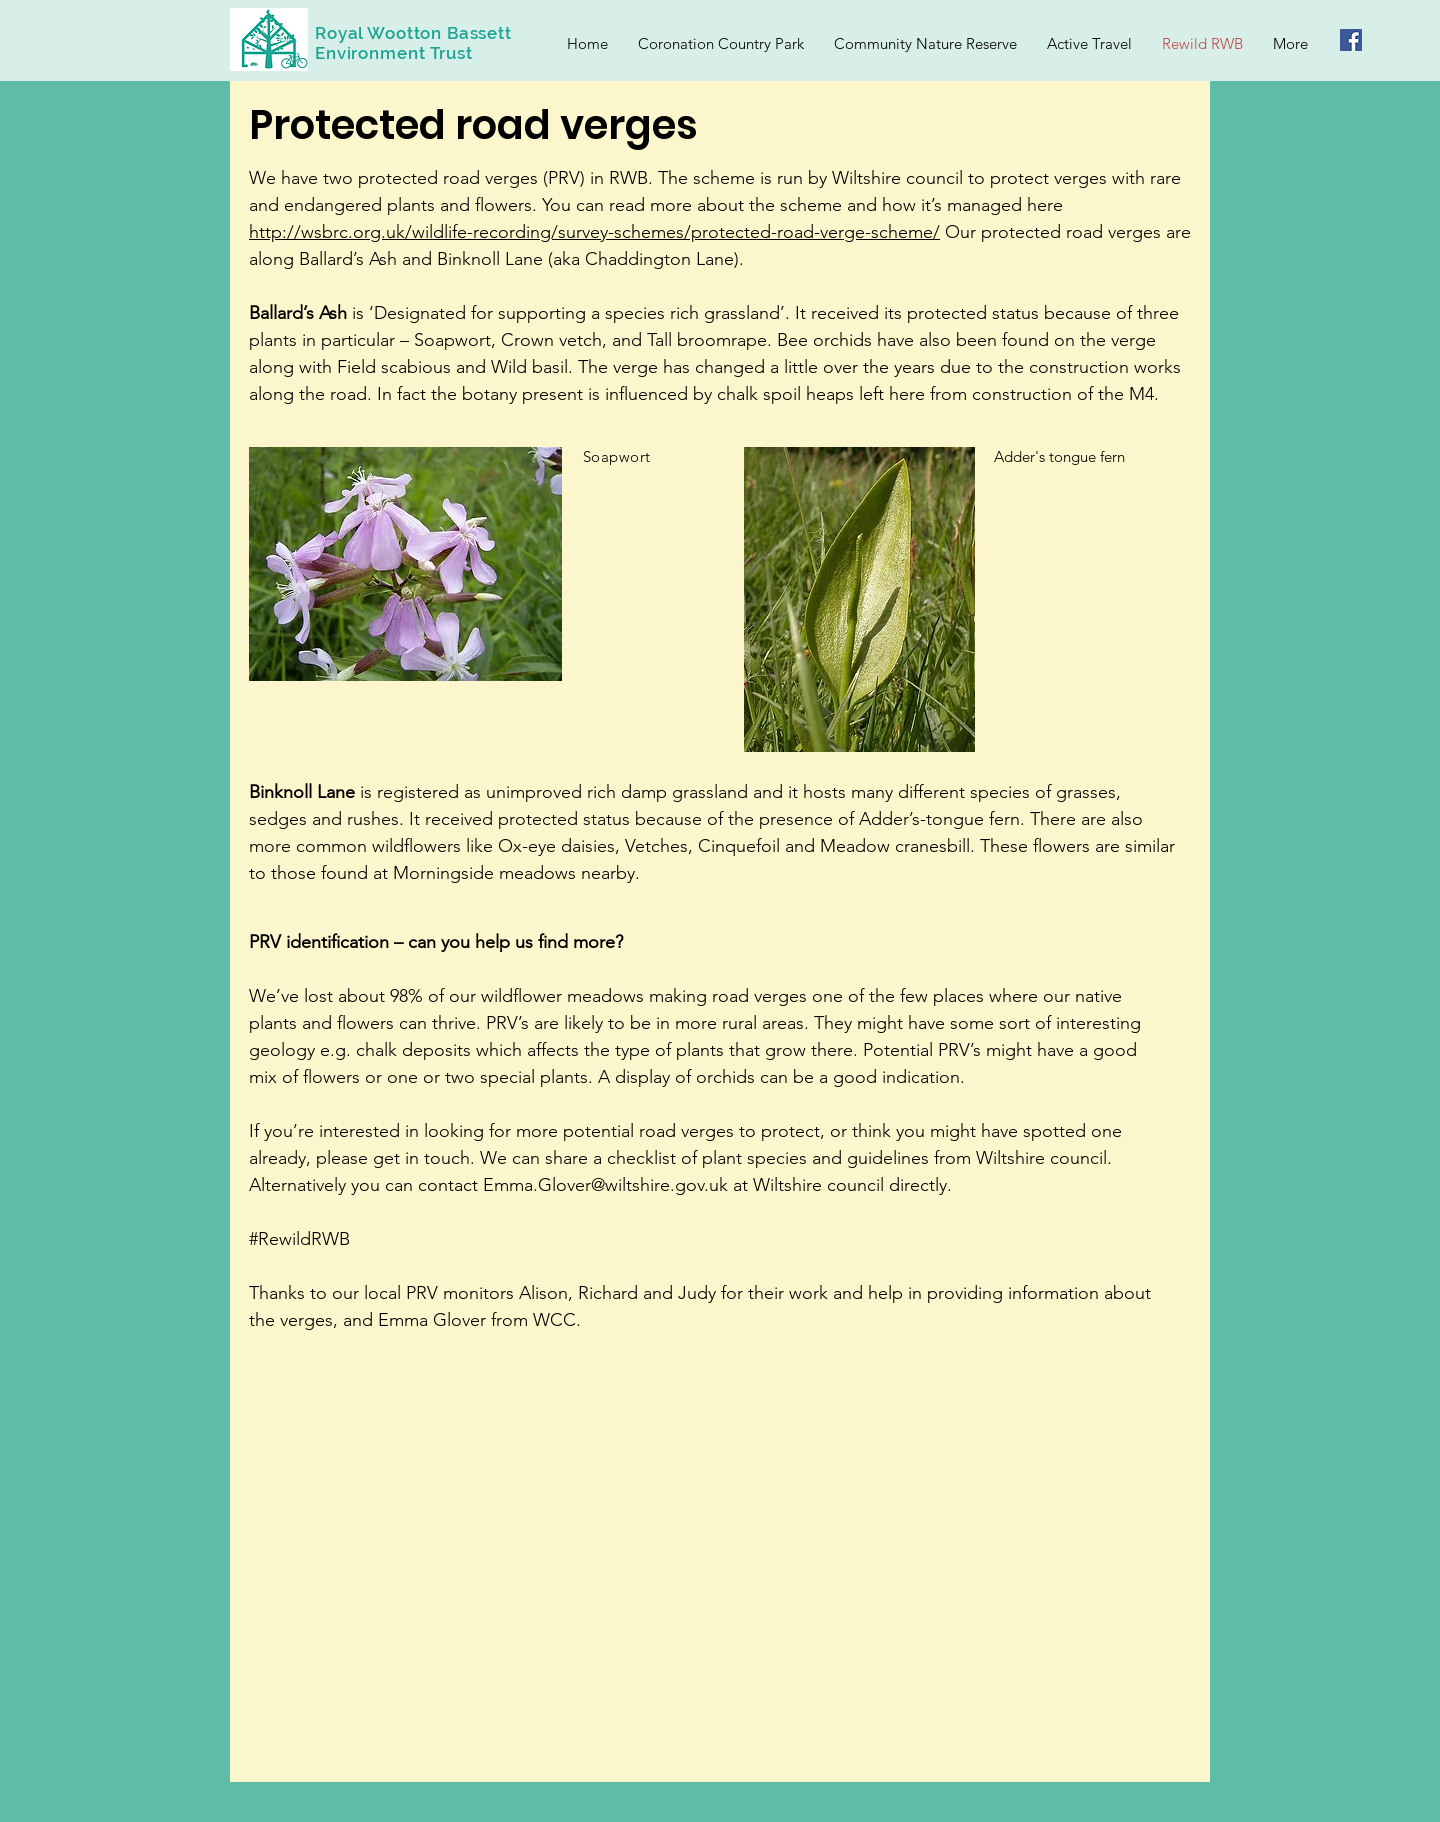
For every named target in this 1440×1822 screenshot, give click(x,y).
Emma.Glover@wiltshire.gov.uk (605, 1185)
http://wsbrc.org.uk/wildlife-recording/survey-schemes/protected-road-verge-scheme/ (594, 232)
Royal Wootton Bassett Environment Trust (413, 43)
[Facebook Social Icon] (1351, 40)
